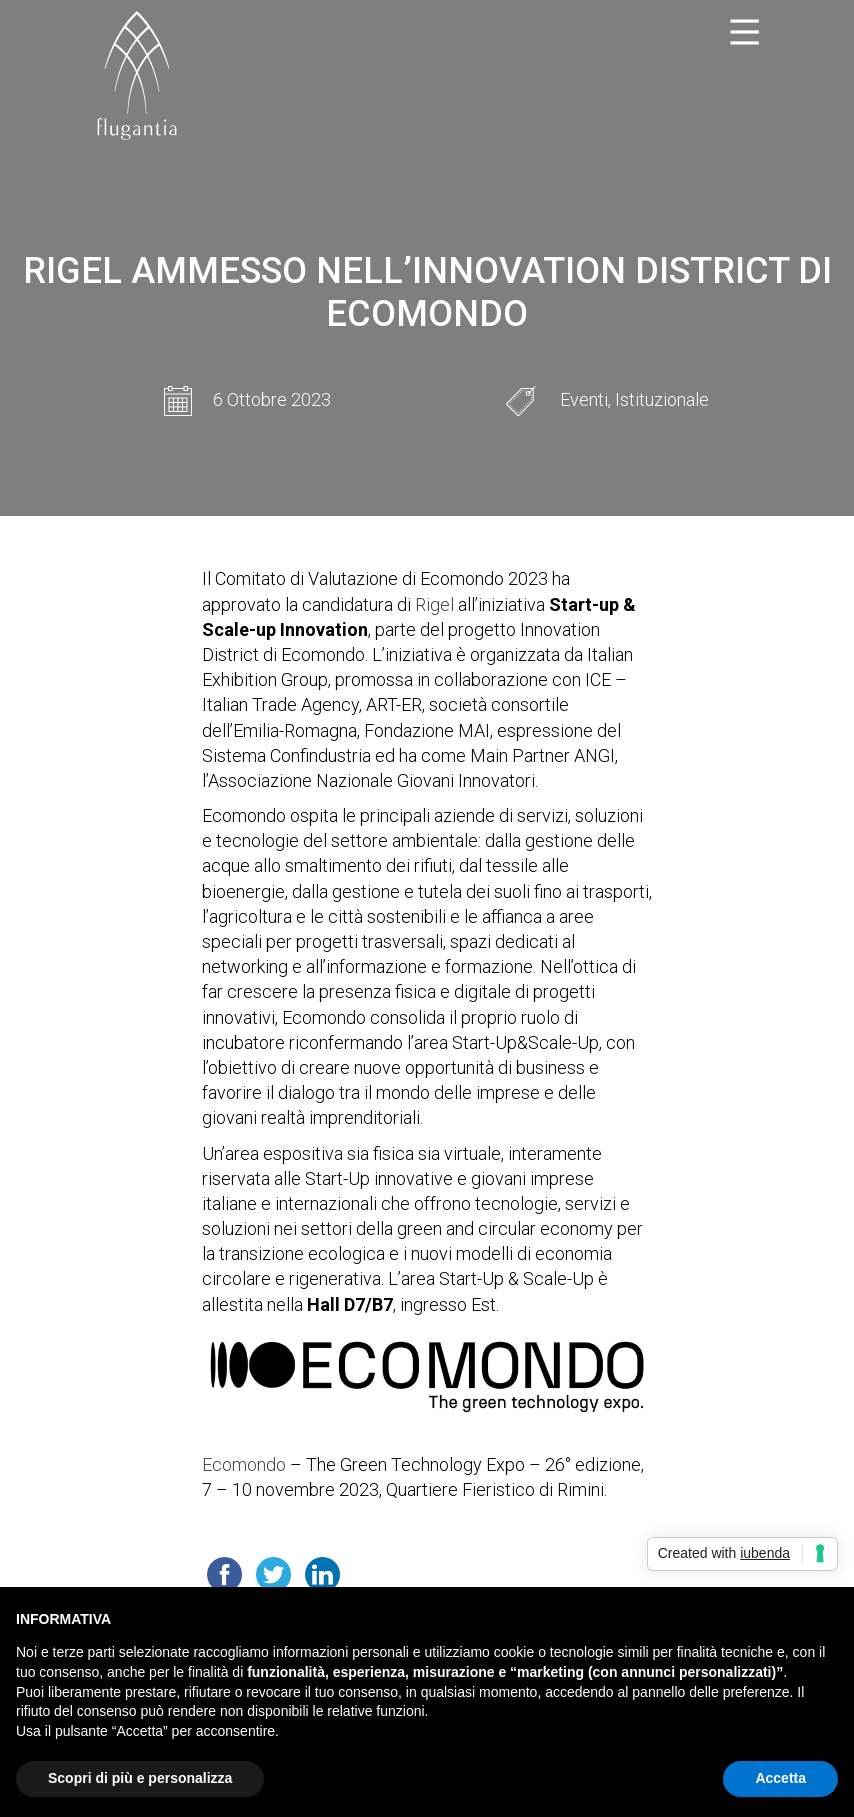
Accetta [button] (780, 1778)
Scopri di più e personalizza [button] (140, 1778)
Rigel (434, 604)
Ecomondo (244, 1464)
